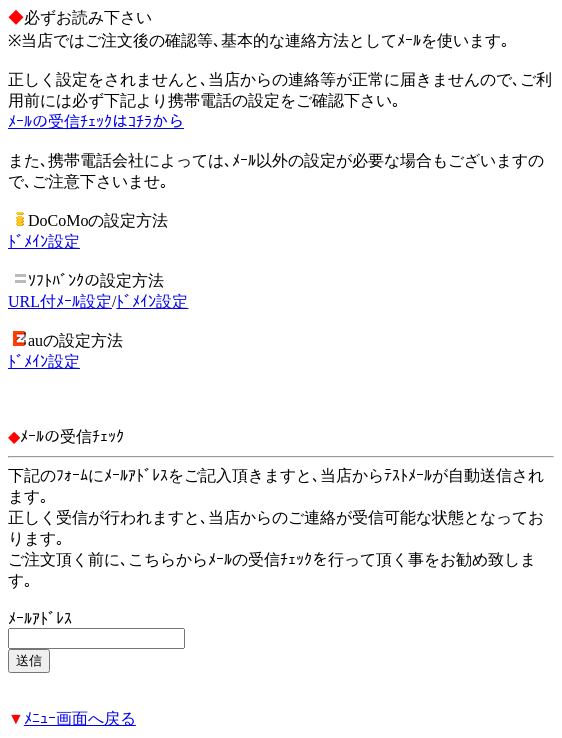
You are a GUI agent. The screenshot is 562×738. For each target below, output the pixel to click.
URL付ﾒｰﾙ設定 (60, 301)
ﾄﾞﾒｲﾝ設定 (44, 241)
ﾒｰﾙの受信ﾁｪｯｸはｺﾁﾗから (96, 121)
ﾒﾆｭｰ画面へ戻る (80, 718)
